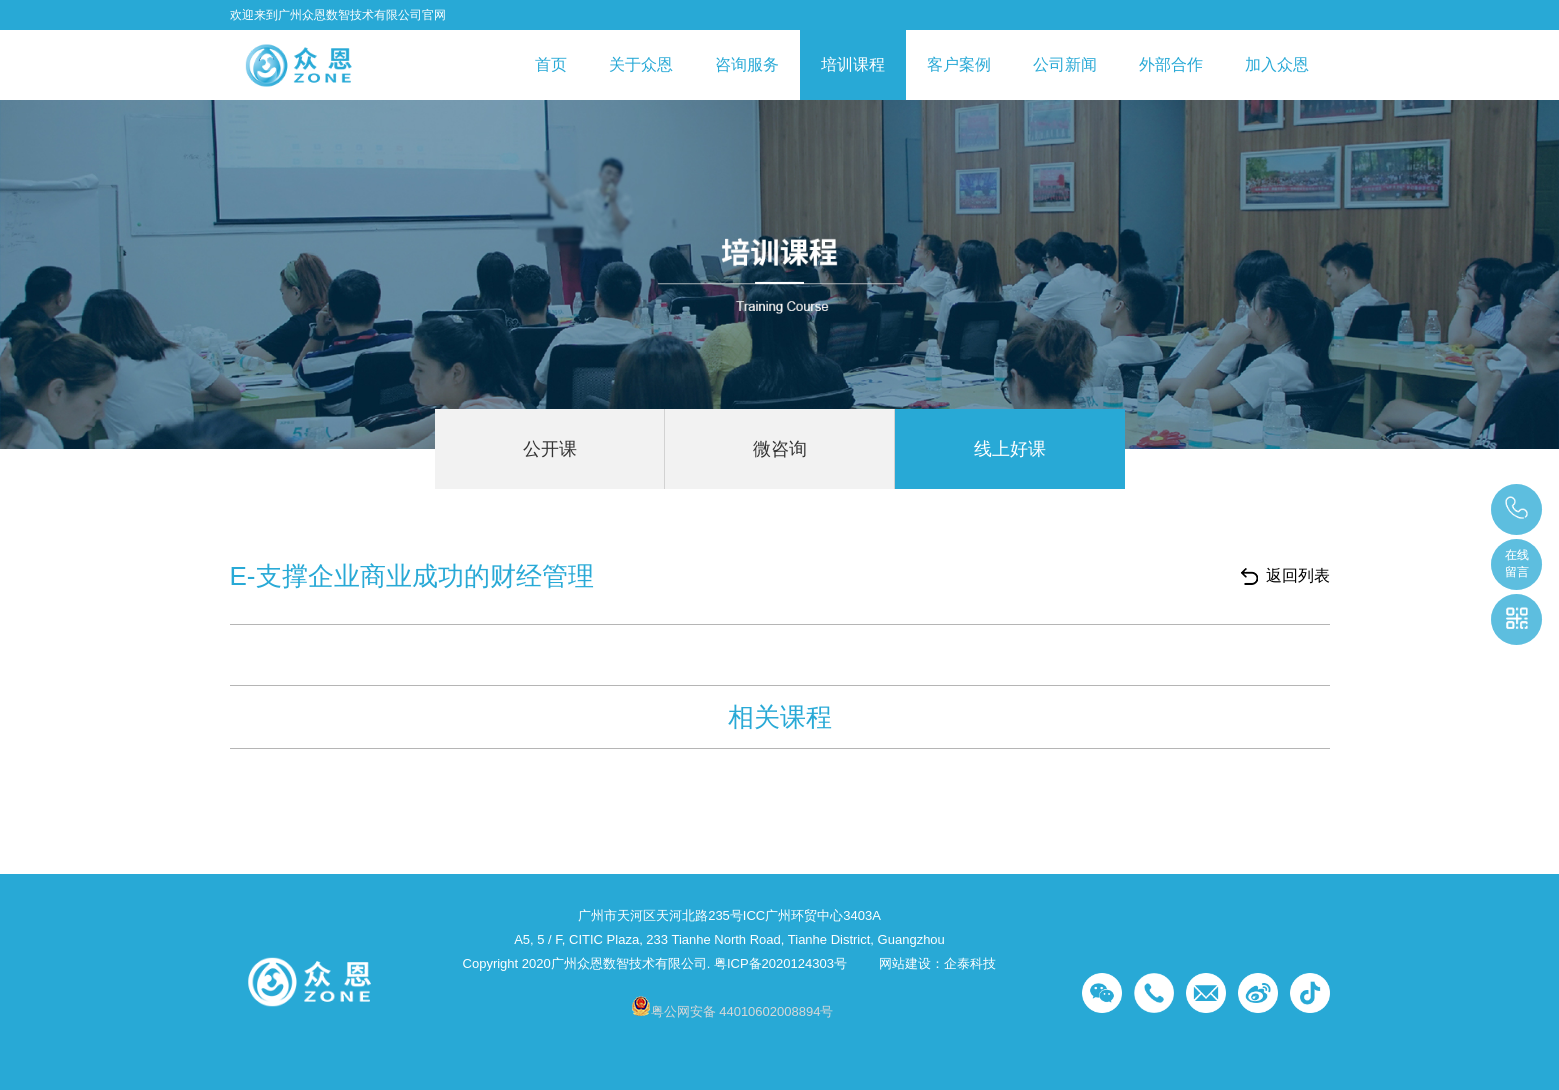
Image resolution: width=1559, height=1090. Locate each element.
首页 (551, 64)
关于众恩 (641, 64)
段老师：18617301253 (1517, 509)
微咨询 (780, 449)
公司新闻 (1065, 64)
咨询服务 (747, 64)
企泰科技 (970, 963)
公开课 (550, 449)
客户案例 (959, 64)
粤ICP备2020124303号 (780, 963)
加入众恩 (1277, 64)
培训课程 (853, 64)
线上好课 (1010, 449)
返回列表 (1298, 575)
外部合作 (1171, 64)
